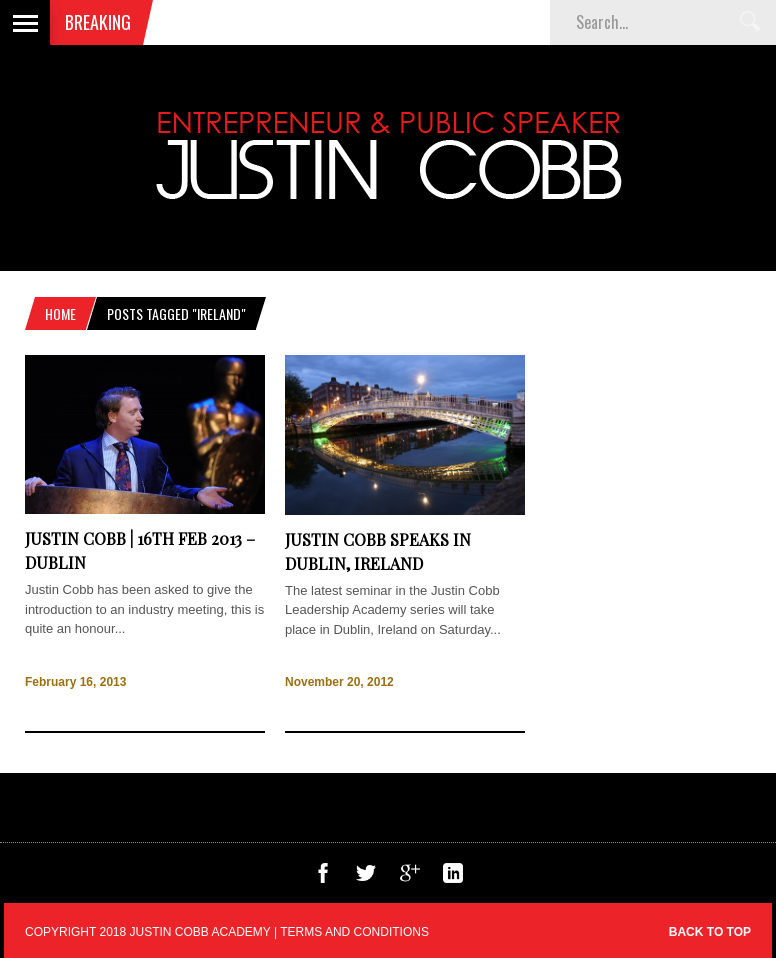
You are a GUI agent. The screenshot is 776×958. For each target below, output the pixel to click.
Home (60, 313)
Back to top (710, 932)
